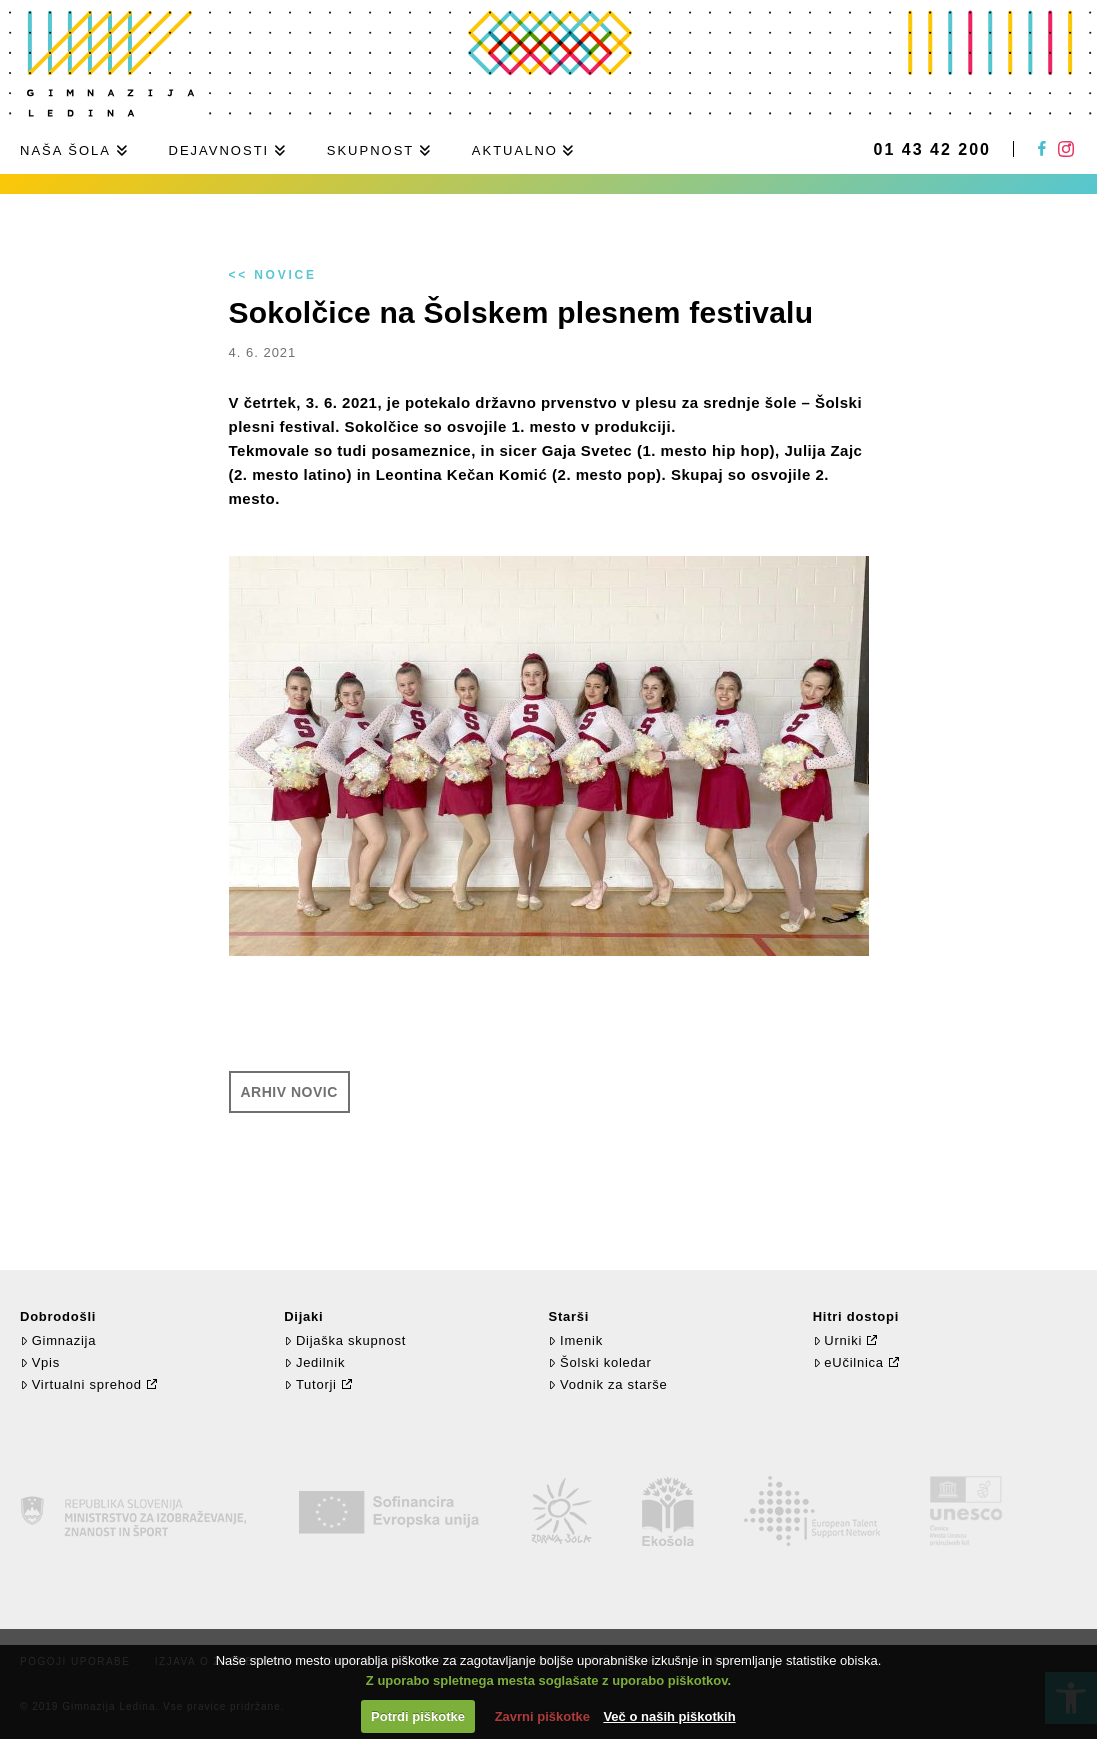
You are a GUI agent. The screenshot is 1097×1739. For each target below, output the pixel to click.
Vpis (40, 1362)
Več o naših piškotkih (669, 1716)
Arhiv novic (289, 1092)
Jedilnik (314, 1362)
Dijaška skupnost (345, 1340)
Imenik (575, 1340)
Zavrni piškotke (542, 1716)
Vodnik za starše (607, 1384)
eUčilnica (848, 1362)
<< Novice (273, 275)
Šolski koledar (599, 1362)
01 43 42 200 (932, 150)
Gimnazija (58, 1340)
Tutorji (310, 1384)
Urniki (837, 1340)
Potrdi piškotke (418, 1716)
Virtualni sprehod (81, 1384)
